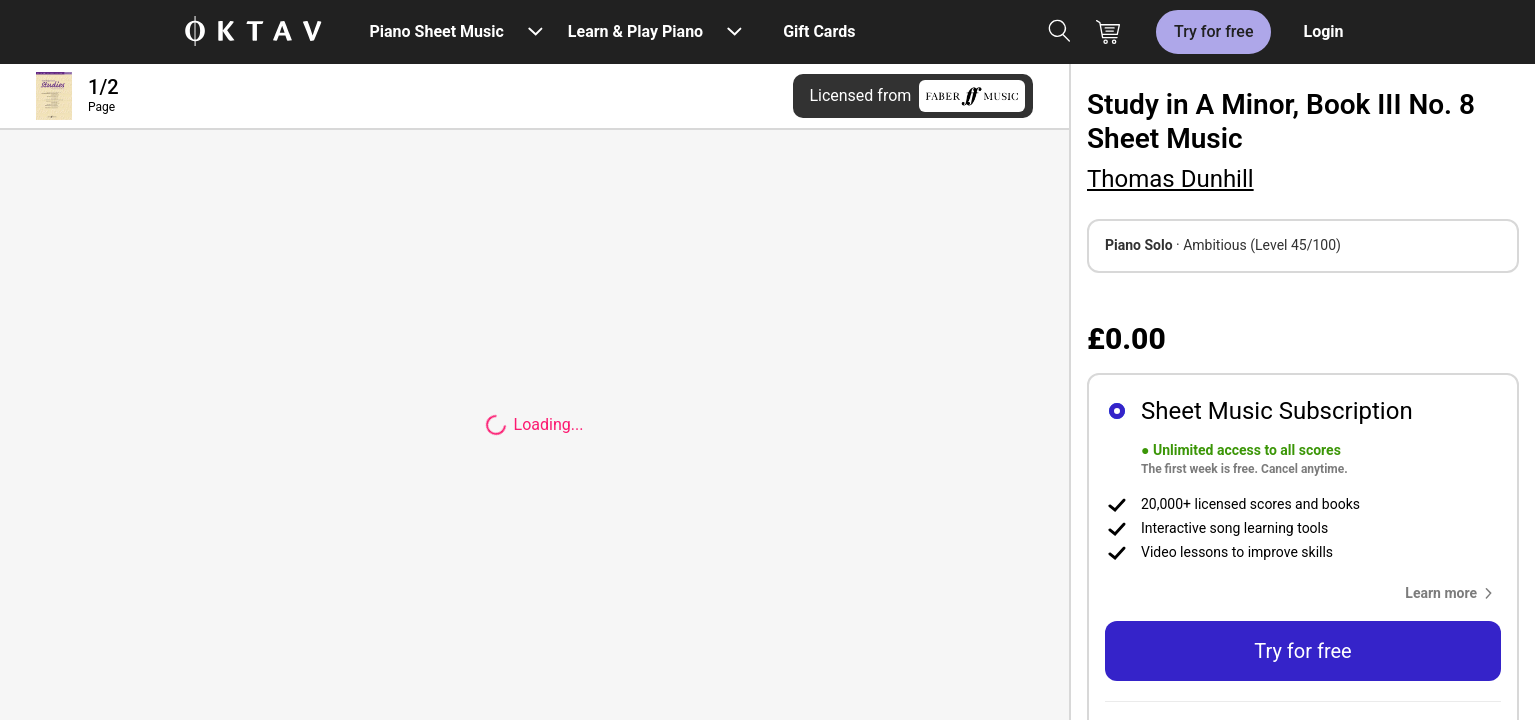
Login (1323, 31)
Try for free (1213, 31)
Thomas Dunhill (1170, 179)
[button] (1453, 593)
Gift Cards (819, 31)
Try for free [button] (1302, 651)
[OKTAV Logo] (253, 32)
